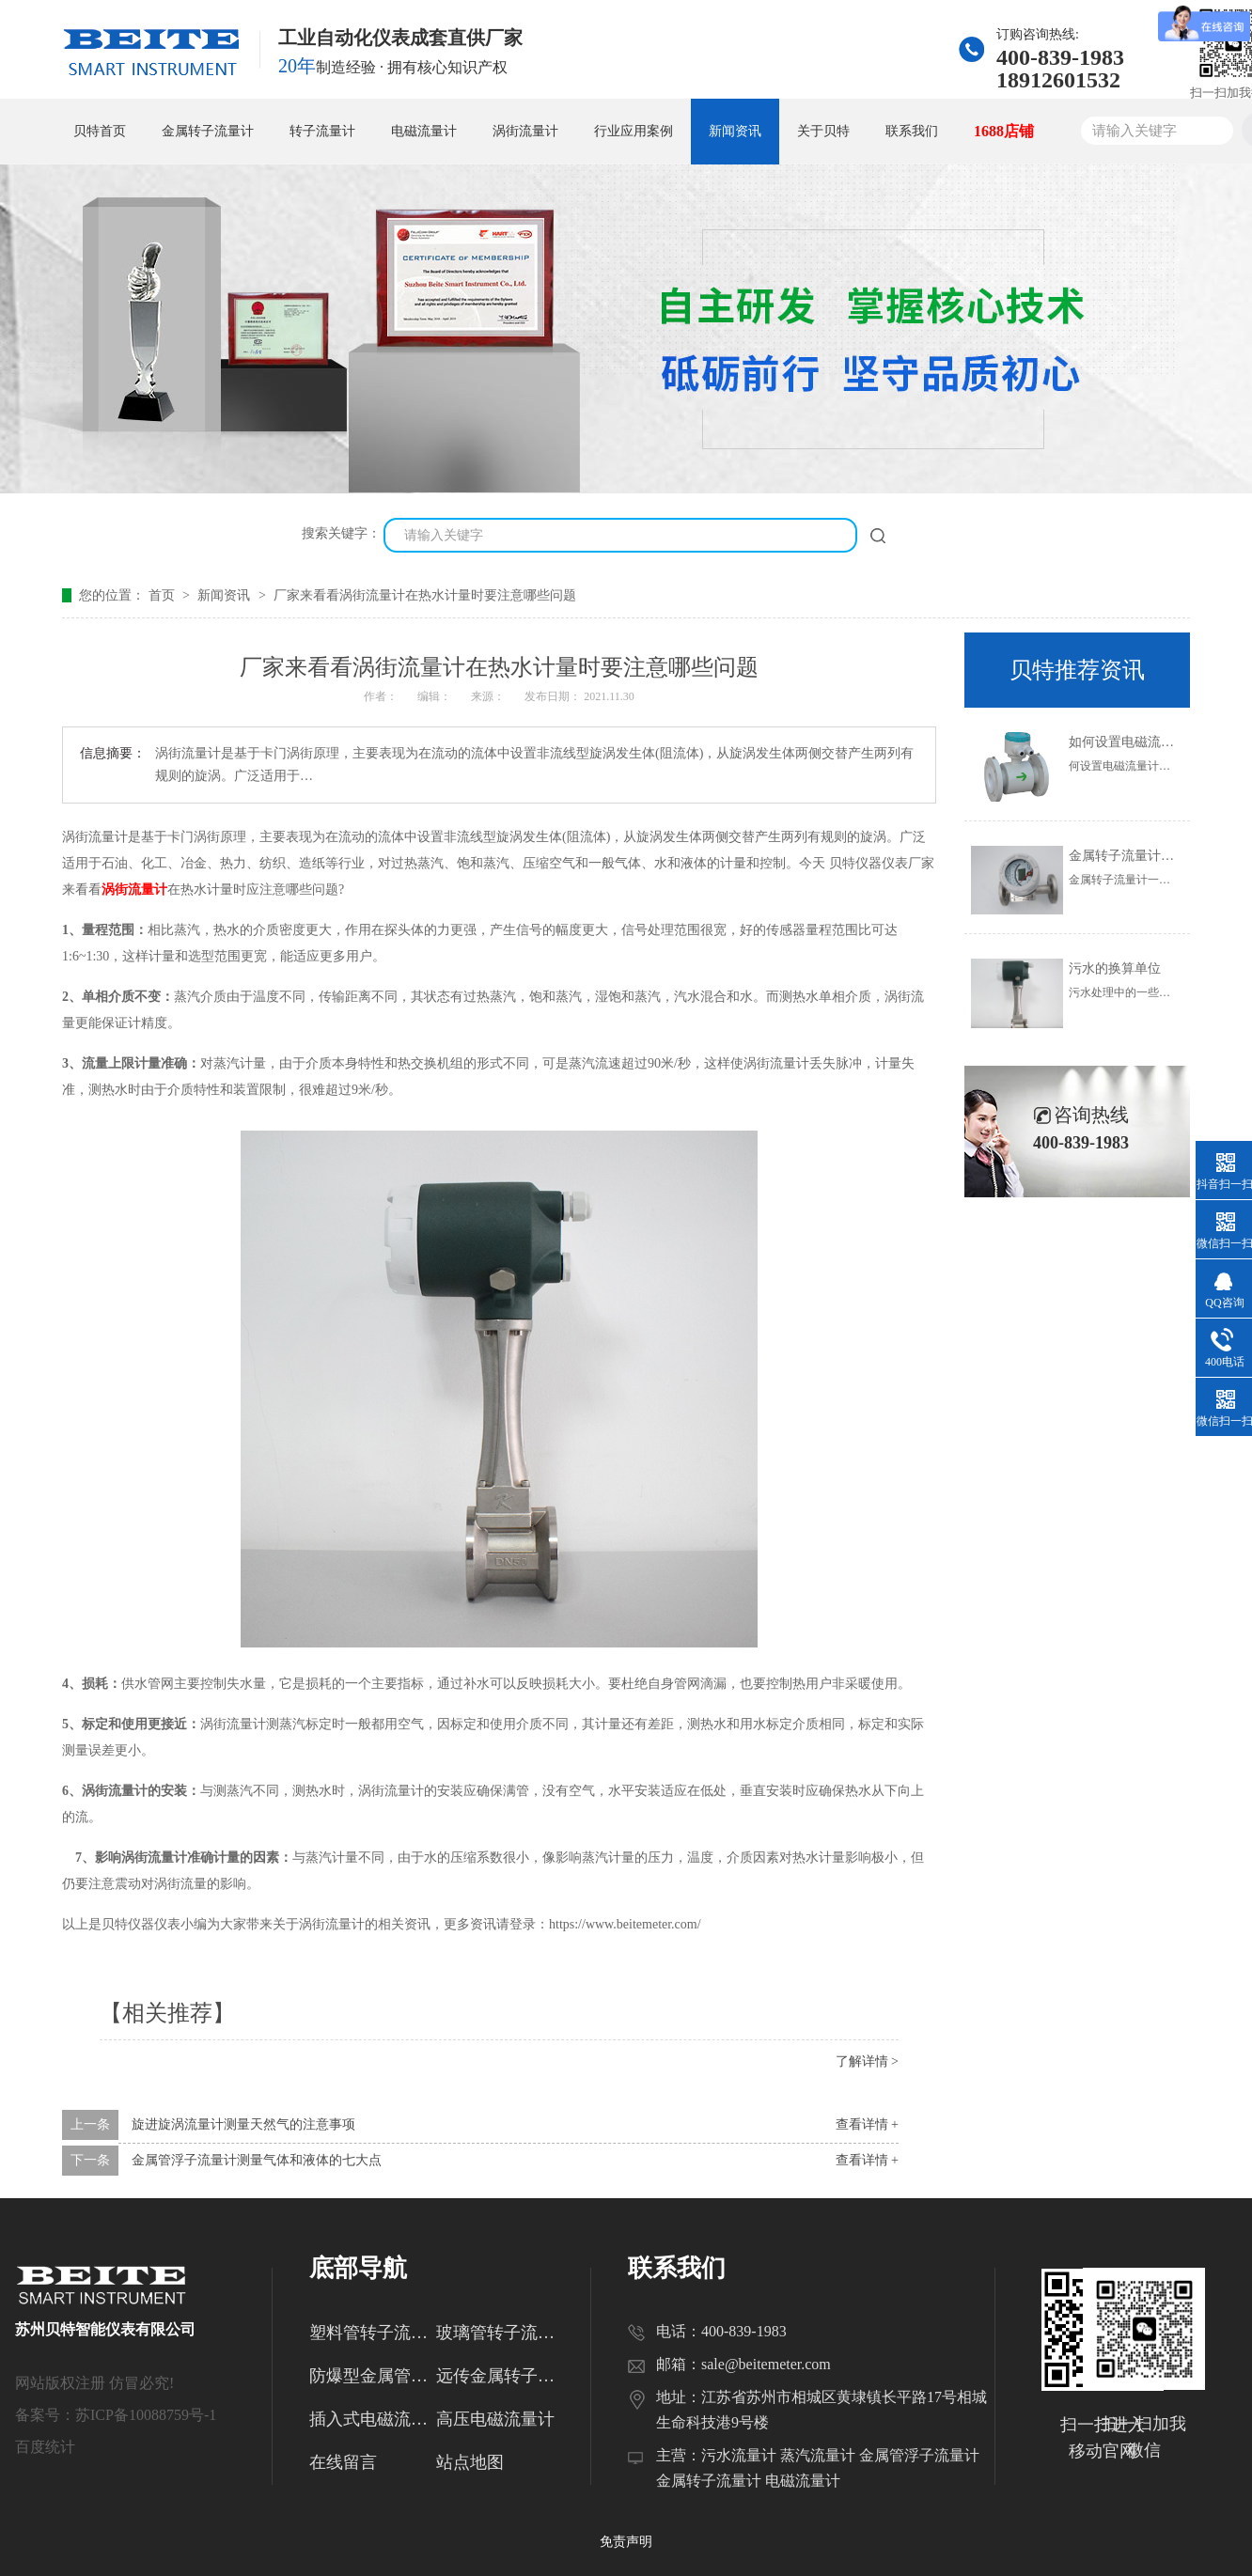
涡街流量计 (525, 131)
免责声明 (626, 2542)
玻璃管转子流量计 (499, 2332)
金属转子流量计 (208, 131)
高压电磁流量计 (495, 2419)
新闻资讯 (735, 131)
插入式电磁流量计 (372, 2419)
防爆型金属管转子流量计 (372, 2375)
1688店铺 (1004, 131)
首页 (164, 595)
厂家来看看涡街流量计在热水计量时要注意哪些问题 (425, 595)
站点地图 (470, 2462)
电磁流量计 (424, 131)
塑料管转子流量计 (372, 2332)
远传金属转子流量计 (499, 2375)
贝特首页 (99, 131)
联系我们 (911, 131)
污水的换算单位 (1115, 968)
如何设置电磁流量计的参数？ (1154, 742)
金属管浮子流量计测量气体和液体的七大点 (257, 2160)
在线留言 (343, 2462)
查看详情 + (867, 2124)
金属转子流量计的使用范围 (1148, 856)
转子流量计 (322, 131)
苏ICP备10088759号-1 (145, 2415)
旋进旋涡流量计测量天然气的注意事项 (243, 2124)
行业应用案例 (633, 131)
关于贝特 (823, 131)
